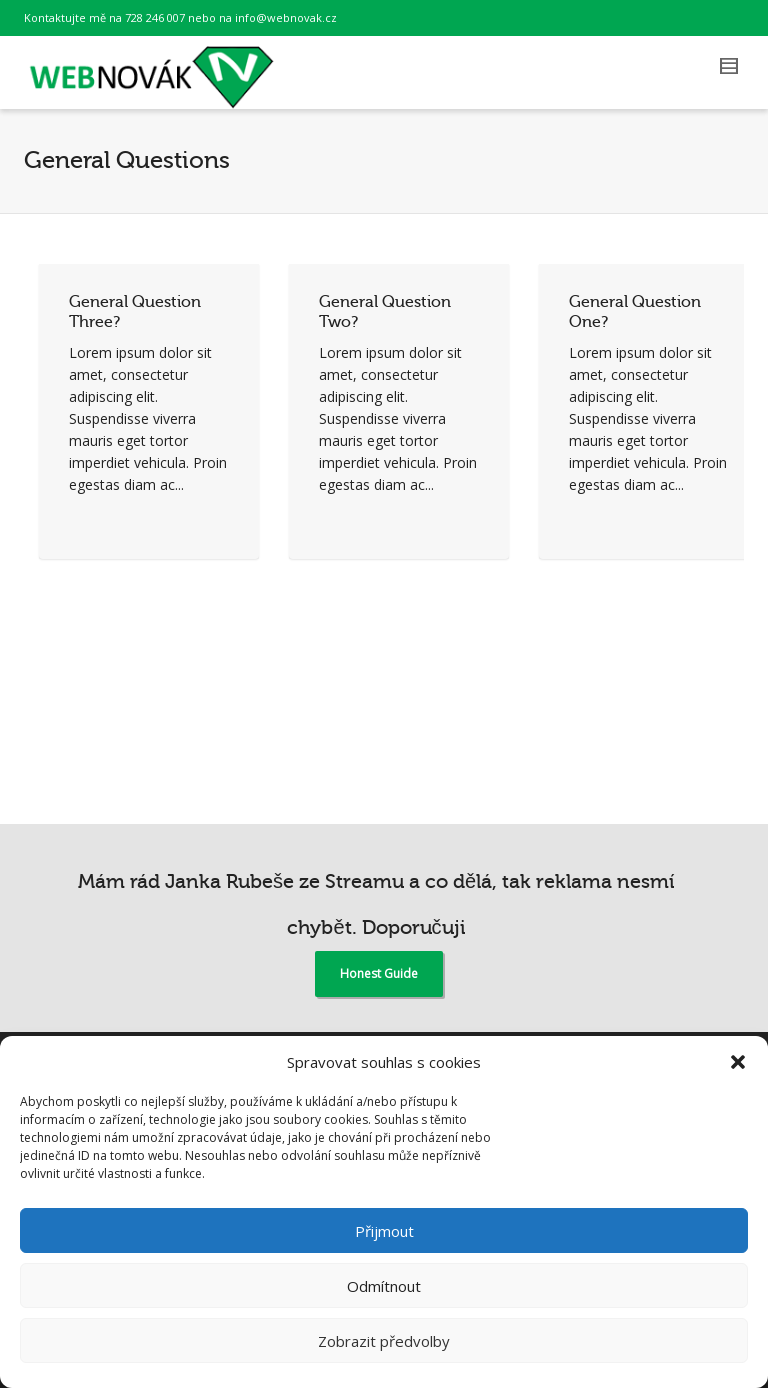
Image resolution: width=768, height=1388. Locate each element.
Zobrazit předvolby (384, 1341)
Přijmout (384, 1231)
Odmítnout (384, 1286)
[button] (738, 1062)
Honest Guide (379, 973)
